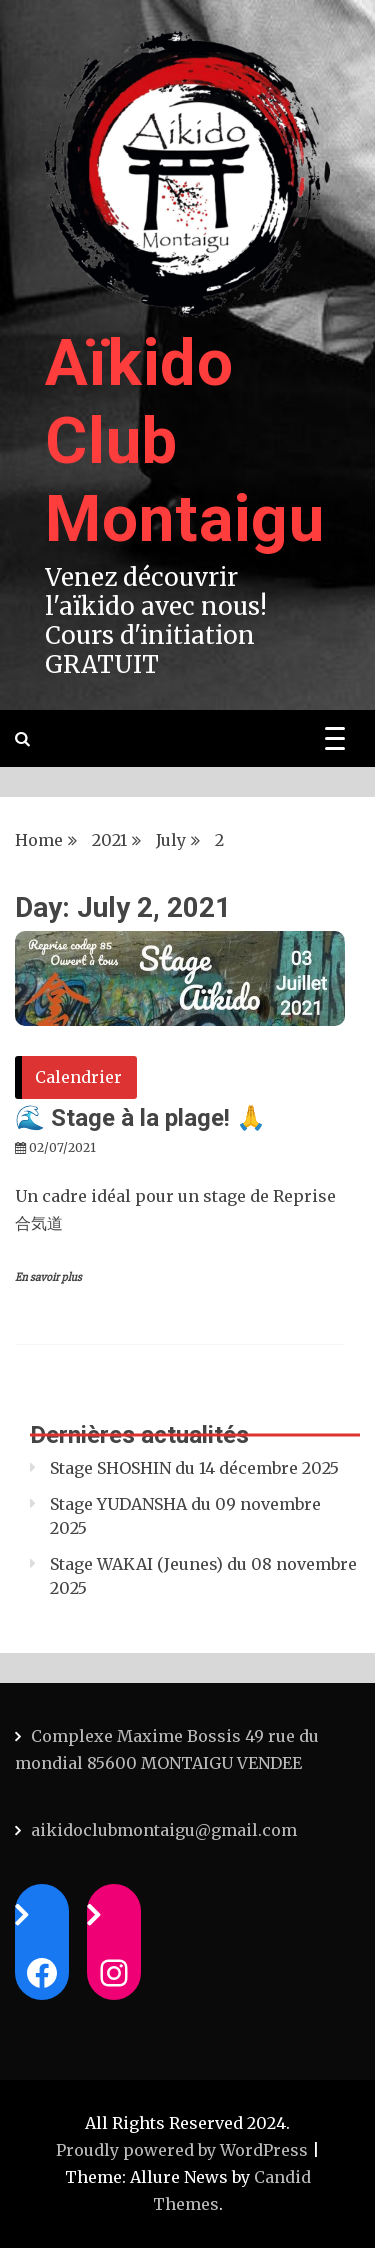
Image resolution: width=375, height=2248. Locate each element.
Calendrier (78, 1077)
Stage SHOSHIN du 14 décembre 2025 (194, 1468)
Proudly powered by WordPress (184, 2150)
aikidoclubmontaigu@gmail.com (164, 1830)
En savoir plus (48, 1277)
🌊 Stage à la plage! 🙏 (140, 1118)
